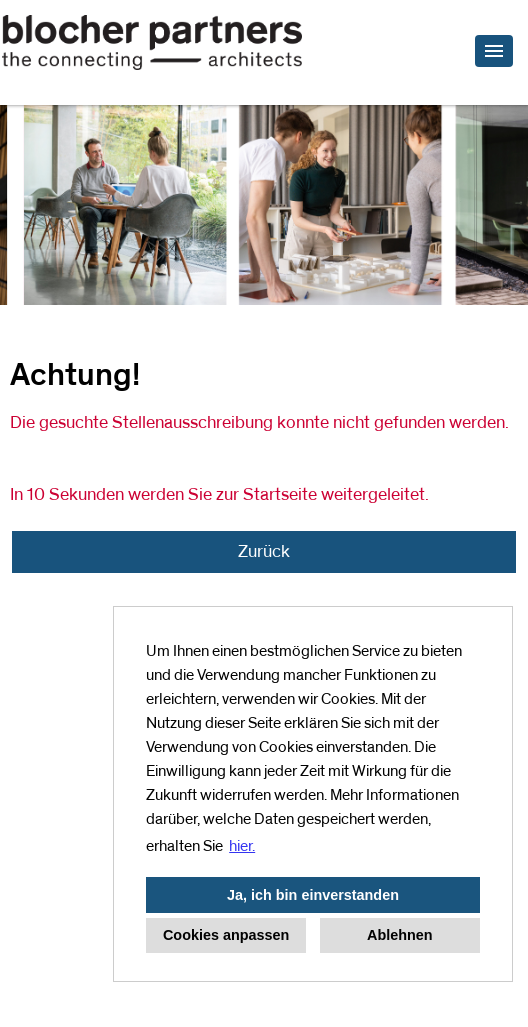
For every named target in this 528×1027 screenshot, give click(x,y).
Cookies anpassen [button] (226, 935)
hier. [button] (242, 846)
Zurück (264, 552)
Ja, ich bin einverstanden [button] (313, 895)
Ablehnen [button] (400, 935)
